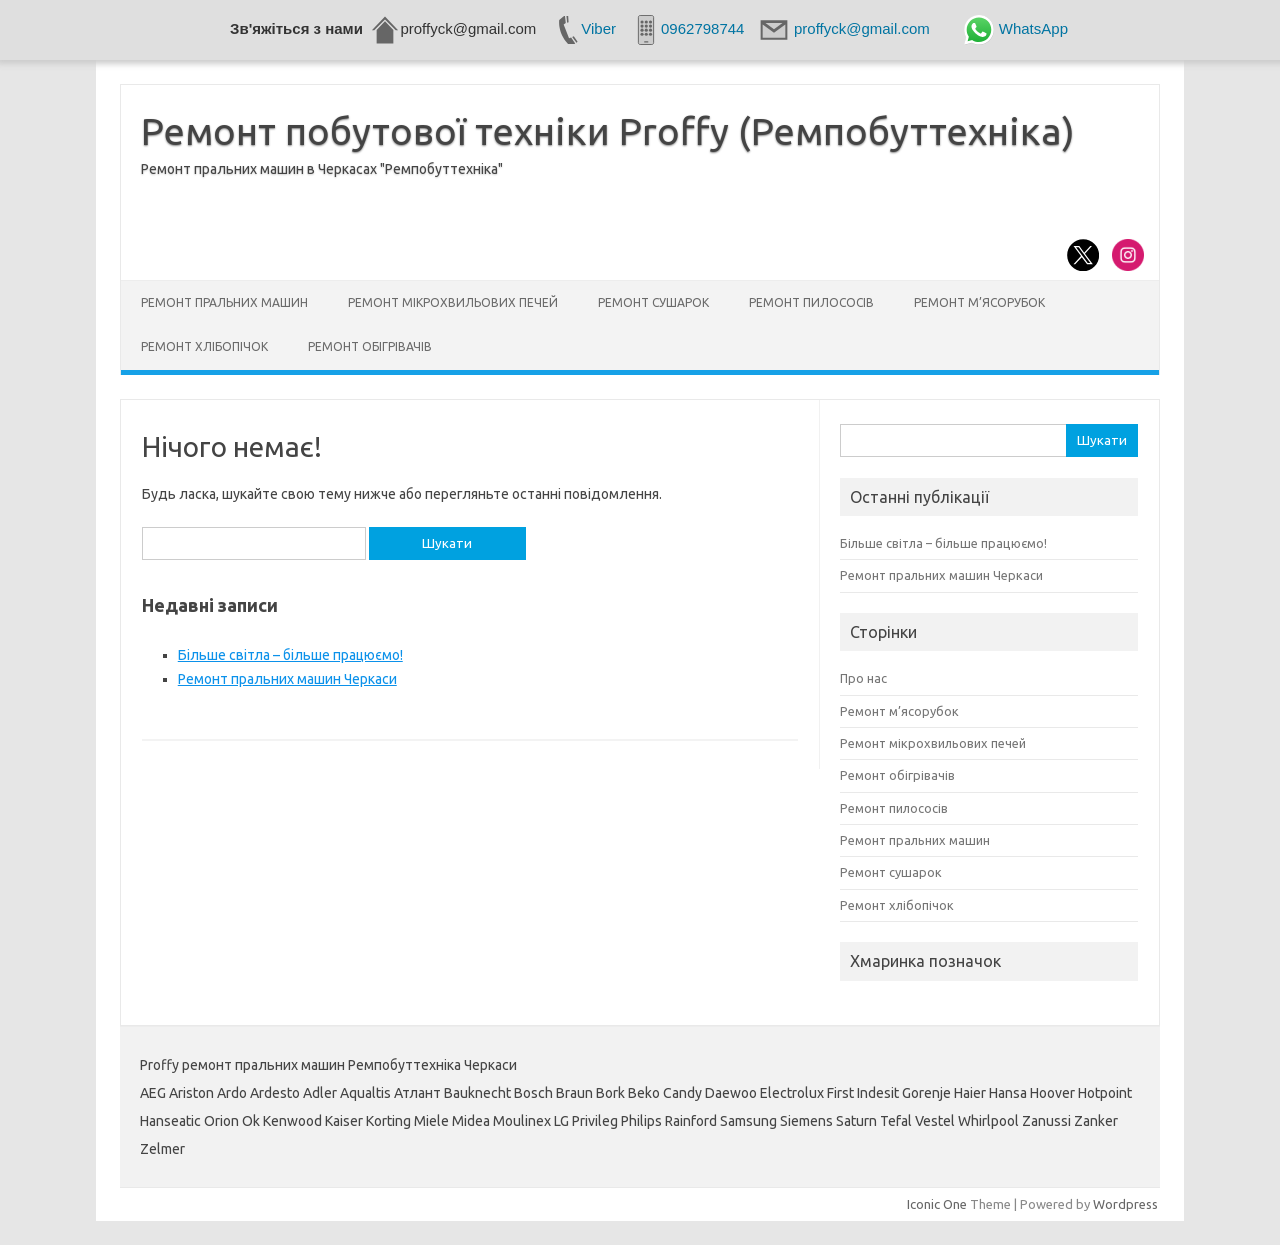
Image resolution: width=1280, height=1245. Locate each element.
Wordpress (1125, 1204)
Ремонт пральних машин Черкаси (287, 679)
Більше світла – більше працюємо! (290, 655)
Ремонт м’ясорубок (979, 302)
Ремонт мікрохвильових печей (453, 302)
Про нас (863, 678)
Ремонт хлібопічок (204, 346)
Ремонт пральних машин (224, 302)
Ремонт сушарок (653, 302)
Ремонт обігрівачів (370, 346)
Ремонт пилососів (811, 302)
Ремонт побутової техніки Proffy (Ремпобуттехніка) (608, 131)
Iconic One (937, 1204)
